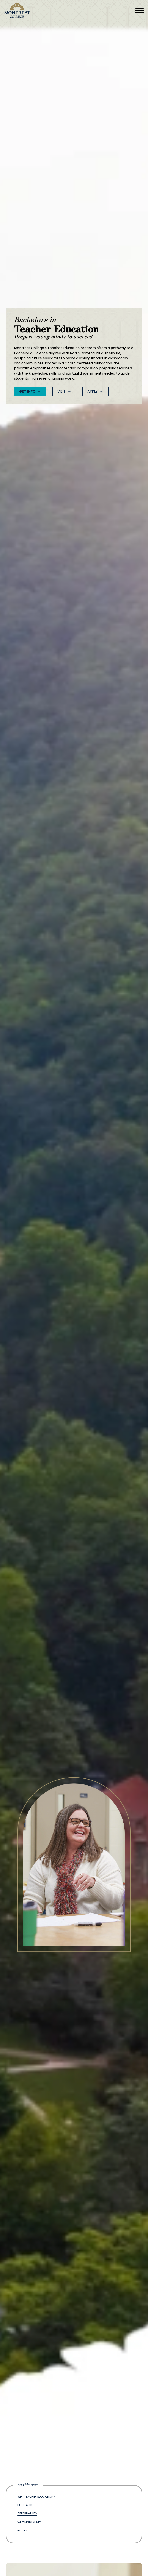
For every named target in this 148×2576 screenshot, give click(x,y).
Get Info (27, 391)
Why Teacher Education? (36, 2497)
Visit (61, 391)
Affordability (27, 2513)
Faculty (23, 2530)
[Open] (139, 10)
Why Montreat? (29, 2522)
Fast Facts (25, 2505)
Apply (92, 391)
